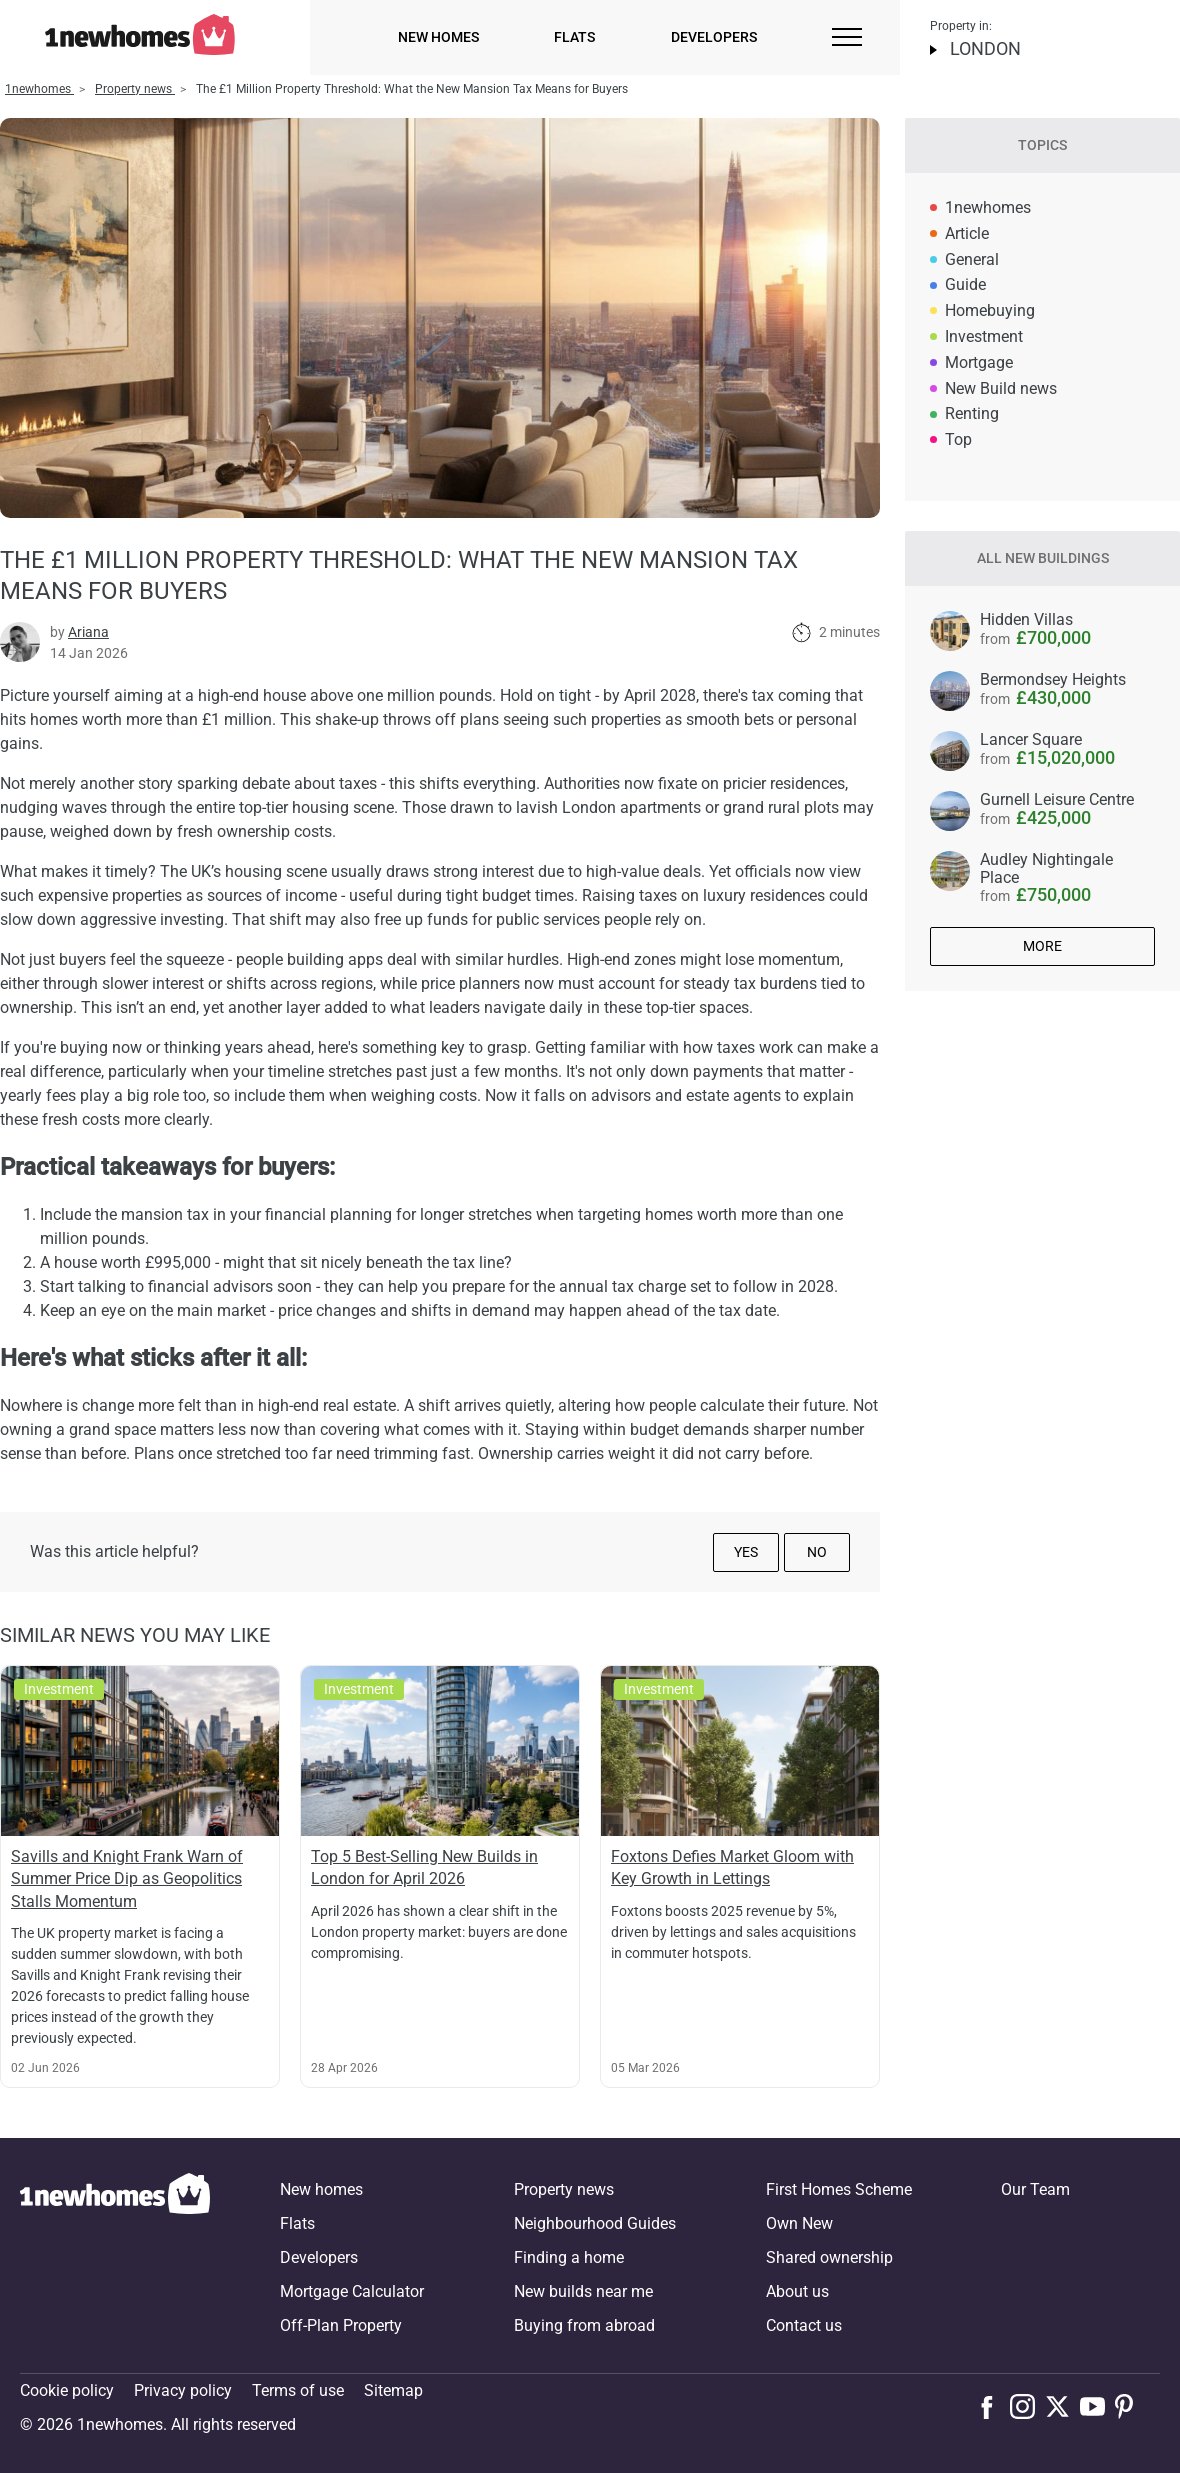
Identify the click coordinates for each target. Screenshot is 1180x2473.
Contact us (804, 2325)
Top (958, 439)
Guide (965, 284)
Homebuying (990, 310)
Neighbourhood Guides (595, 2223)
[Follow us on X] (1062, 2406)
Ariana (88, 632)
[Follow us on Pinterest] (1132, 2406)
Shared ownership (829, 2257)
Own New (799, 2223)
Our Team (1035, 2189)
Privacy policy (183, 2390)
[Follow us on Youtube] (1097, 2406)
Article (967, 233)
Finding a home (569, 2257)
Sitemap (393, 2390)
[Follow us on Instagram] (1027, 2406)
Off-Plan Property (341, 2325)
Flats (574, 37)
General (972, 259)
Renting (972, 413)
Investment (984, 336)
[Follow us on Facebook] (991, 2405)
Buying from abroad (584, 2325)
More (1042, 946)
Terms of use (298, 2390)
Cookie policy (67, 2390)
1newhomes (988, 207)
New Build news (1001, 388)
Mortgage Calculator (352, 2291)
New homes (438, 37)
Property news (564, 2189)
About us (797, 2291)
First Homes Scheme (839, 2189)
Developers (714, 37)
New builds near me (583, 2291)
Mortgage (979, 362)
